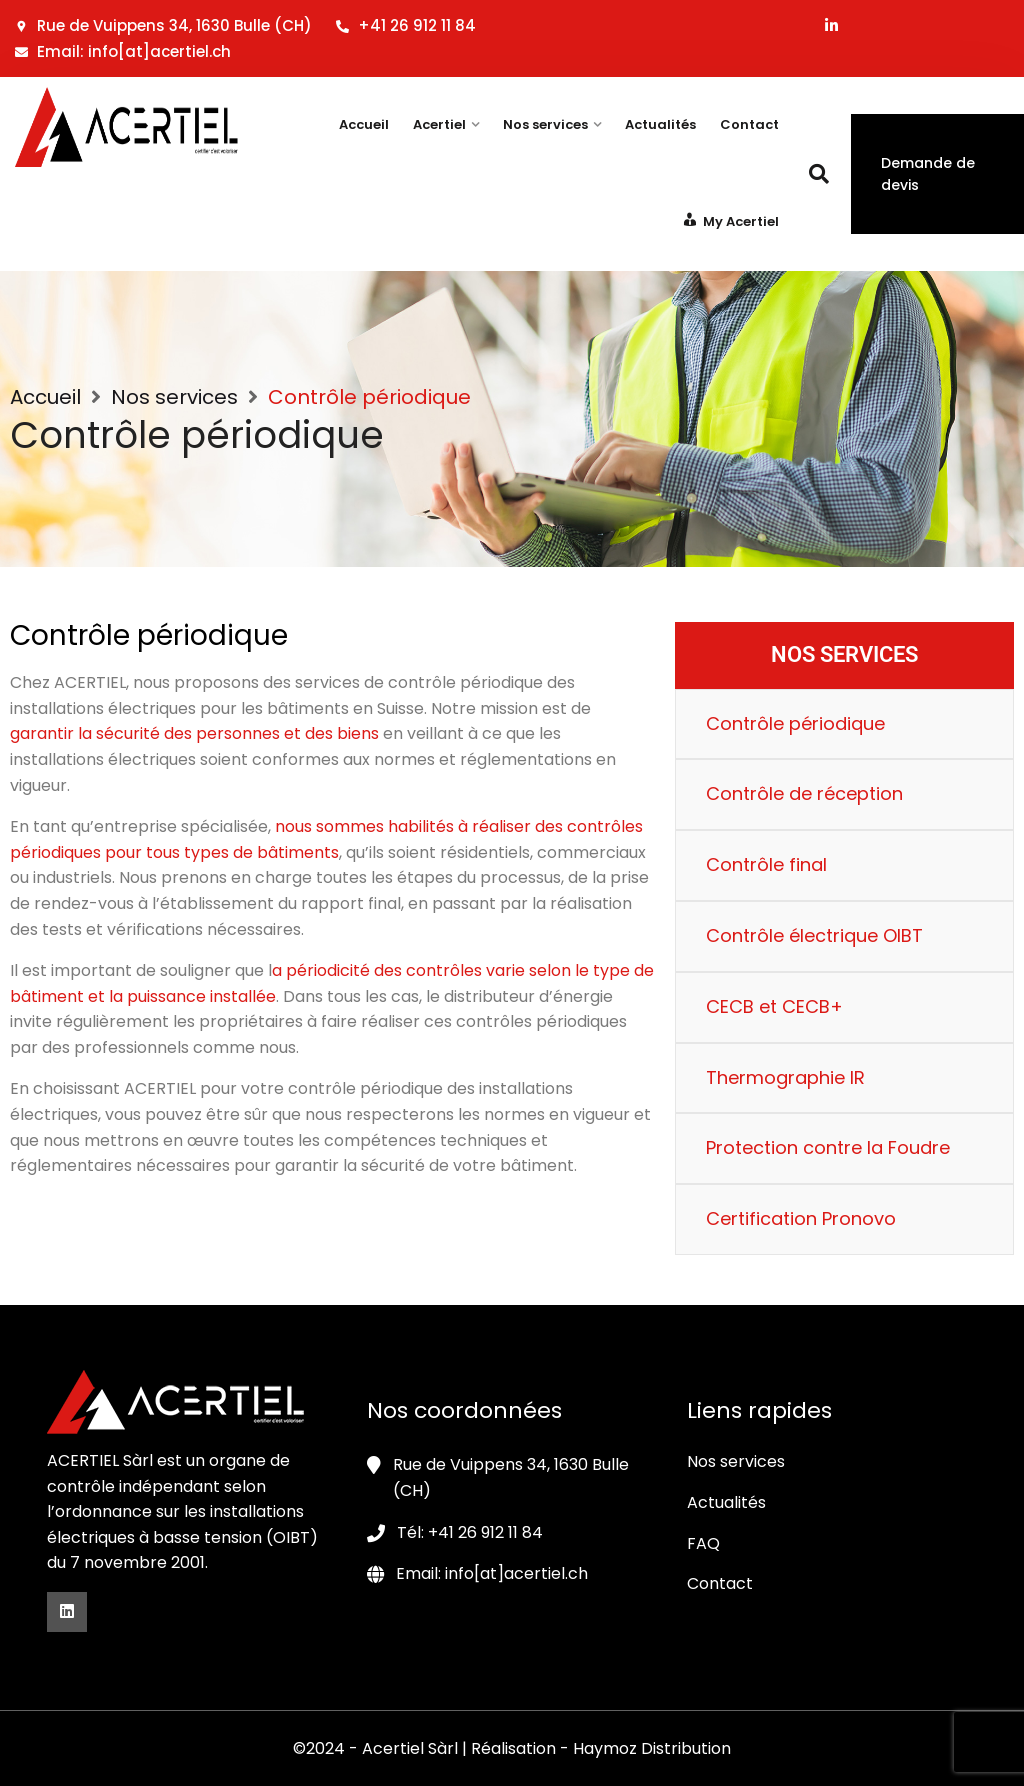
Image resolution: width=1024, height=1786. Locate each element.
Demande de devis (928, 174)
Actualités (660, 124)
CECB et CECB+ (774, 1006)
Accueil (364, 124)
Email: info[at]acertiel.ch (123, 51)
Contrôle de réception (804, 793)
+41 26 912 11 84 (406, 25)
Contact (749, 124)
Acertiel (439, 124)
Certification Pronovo (801, 1218)
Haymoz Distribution (652, 1748)
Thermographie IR (785, 1077)
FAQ (703, 1543)
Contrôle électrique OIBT (814, 935)
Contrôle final (766, 864)
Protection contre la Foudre (828, 1147)
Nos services (545, 124)
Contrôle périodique (795, 723)
